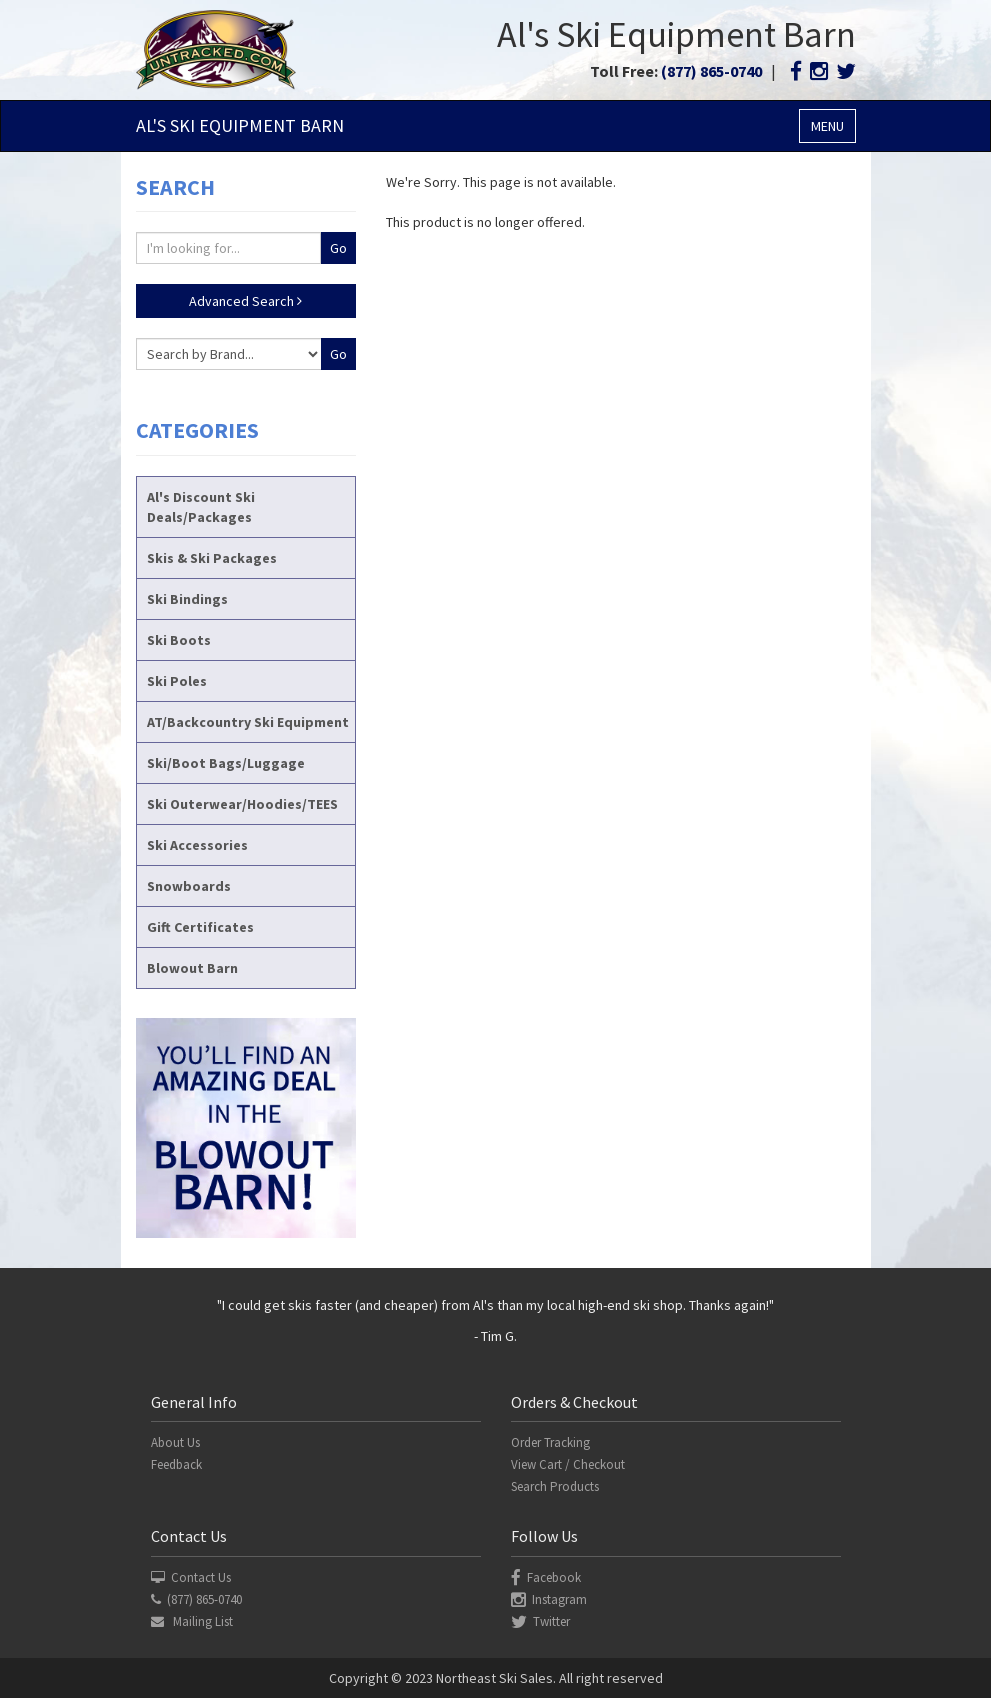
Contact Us (191, 1577)
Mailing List (192, 1621)
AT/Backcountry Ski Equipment (248, 722)
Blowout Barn (192, 968)
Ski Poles (177, 681)
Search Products (555, 1486)
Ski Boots (179, 640)
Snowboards (189, 886)
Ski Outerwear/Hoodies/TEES (242, 804)
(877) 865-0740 (711, 71)
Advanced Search (245, 301)
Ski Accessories (197, 845)
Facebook (546, 1577)
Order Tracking (550, 1442)
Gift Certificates (200, 927)
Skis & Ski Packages (212, 558)
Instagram (549, 1599)
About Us (175, 1442)
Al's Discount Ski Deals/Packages (201, 507)
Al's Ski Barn (240, 125)
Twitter (540, 1621)
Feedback (176, 1464)
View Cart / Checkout (568, 1464)
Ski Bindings (187, 599)
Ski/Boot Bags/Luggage (226, 763)
